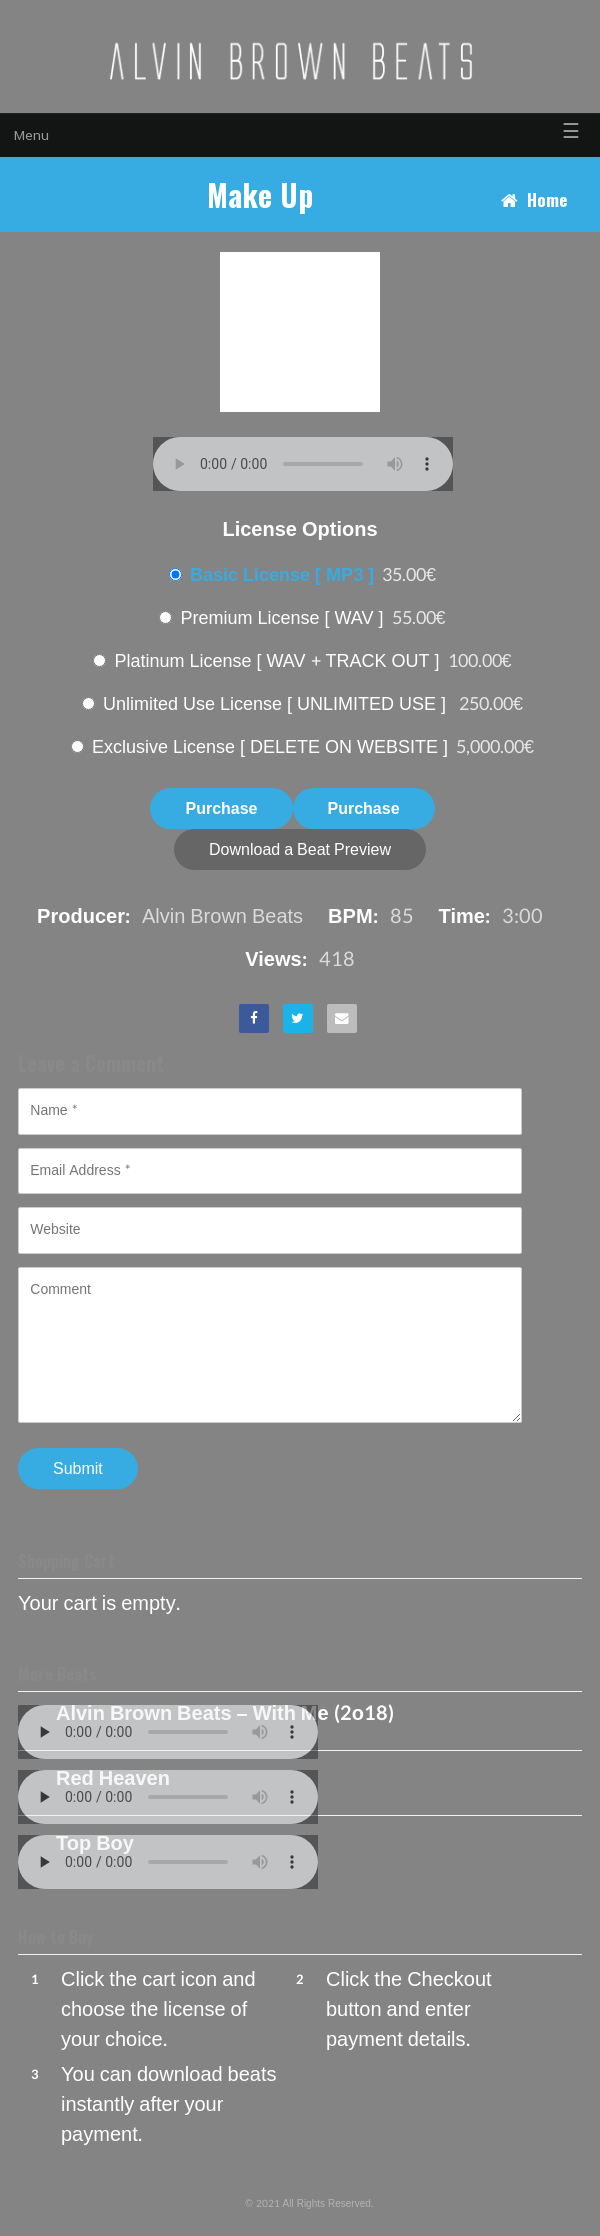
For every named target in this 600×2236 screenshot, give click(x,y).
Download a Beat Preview (300, 849)
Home (547, 199)
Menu (31, 135)
